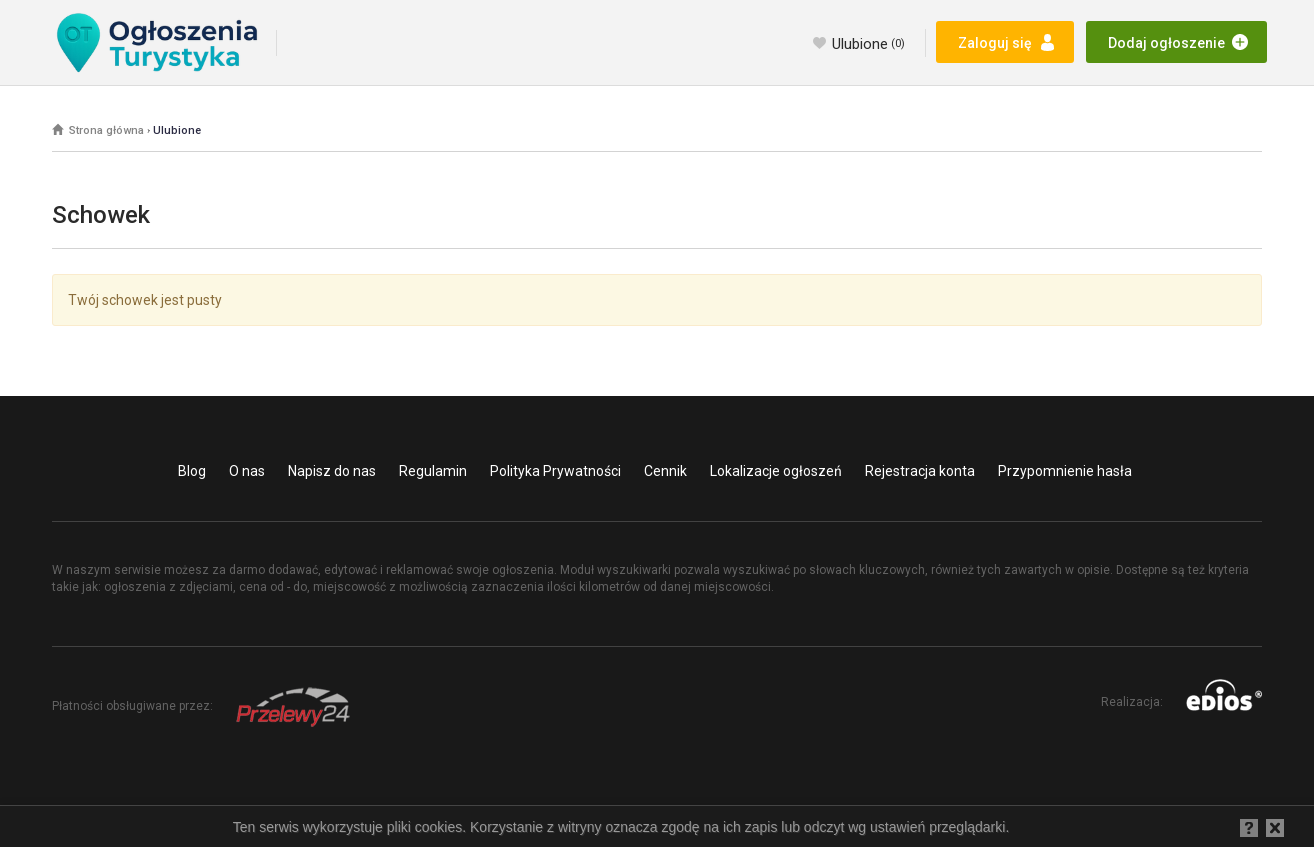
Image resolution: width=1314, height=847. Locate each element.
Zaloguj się (995, 43)
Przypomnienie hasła (1065, 471)
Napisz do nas (332, 471)
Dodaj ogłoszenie (1166, 43)
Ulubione (868, 44)
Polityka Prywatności (555, 471)
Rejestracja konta (920, 471)
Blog (192, 471)
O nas (247, 471)
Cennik (665, 471)
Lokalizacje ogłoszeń (776, 471)
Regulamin (433, 471)
